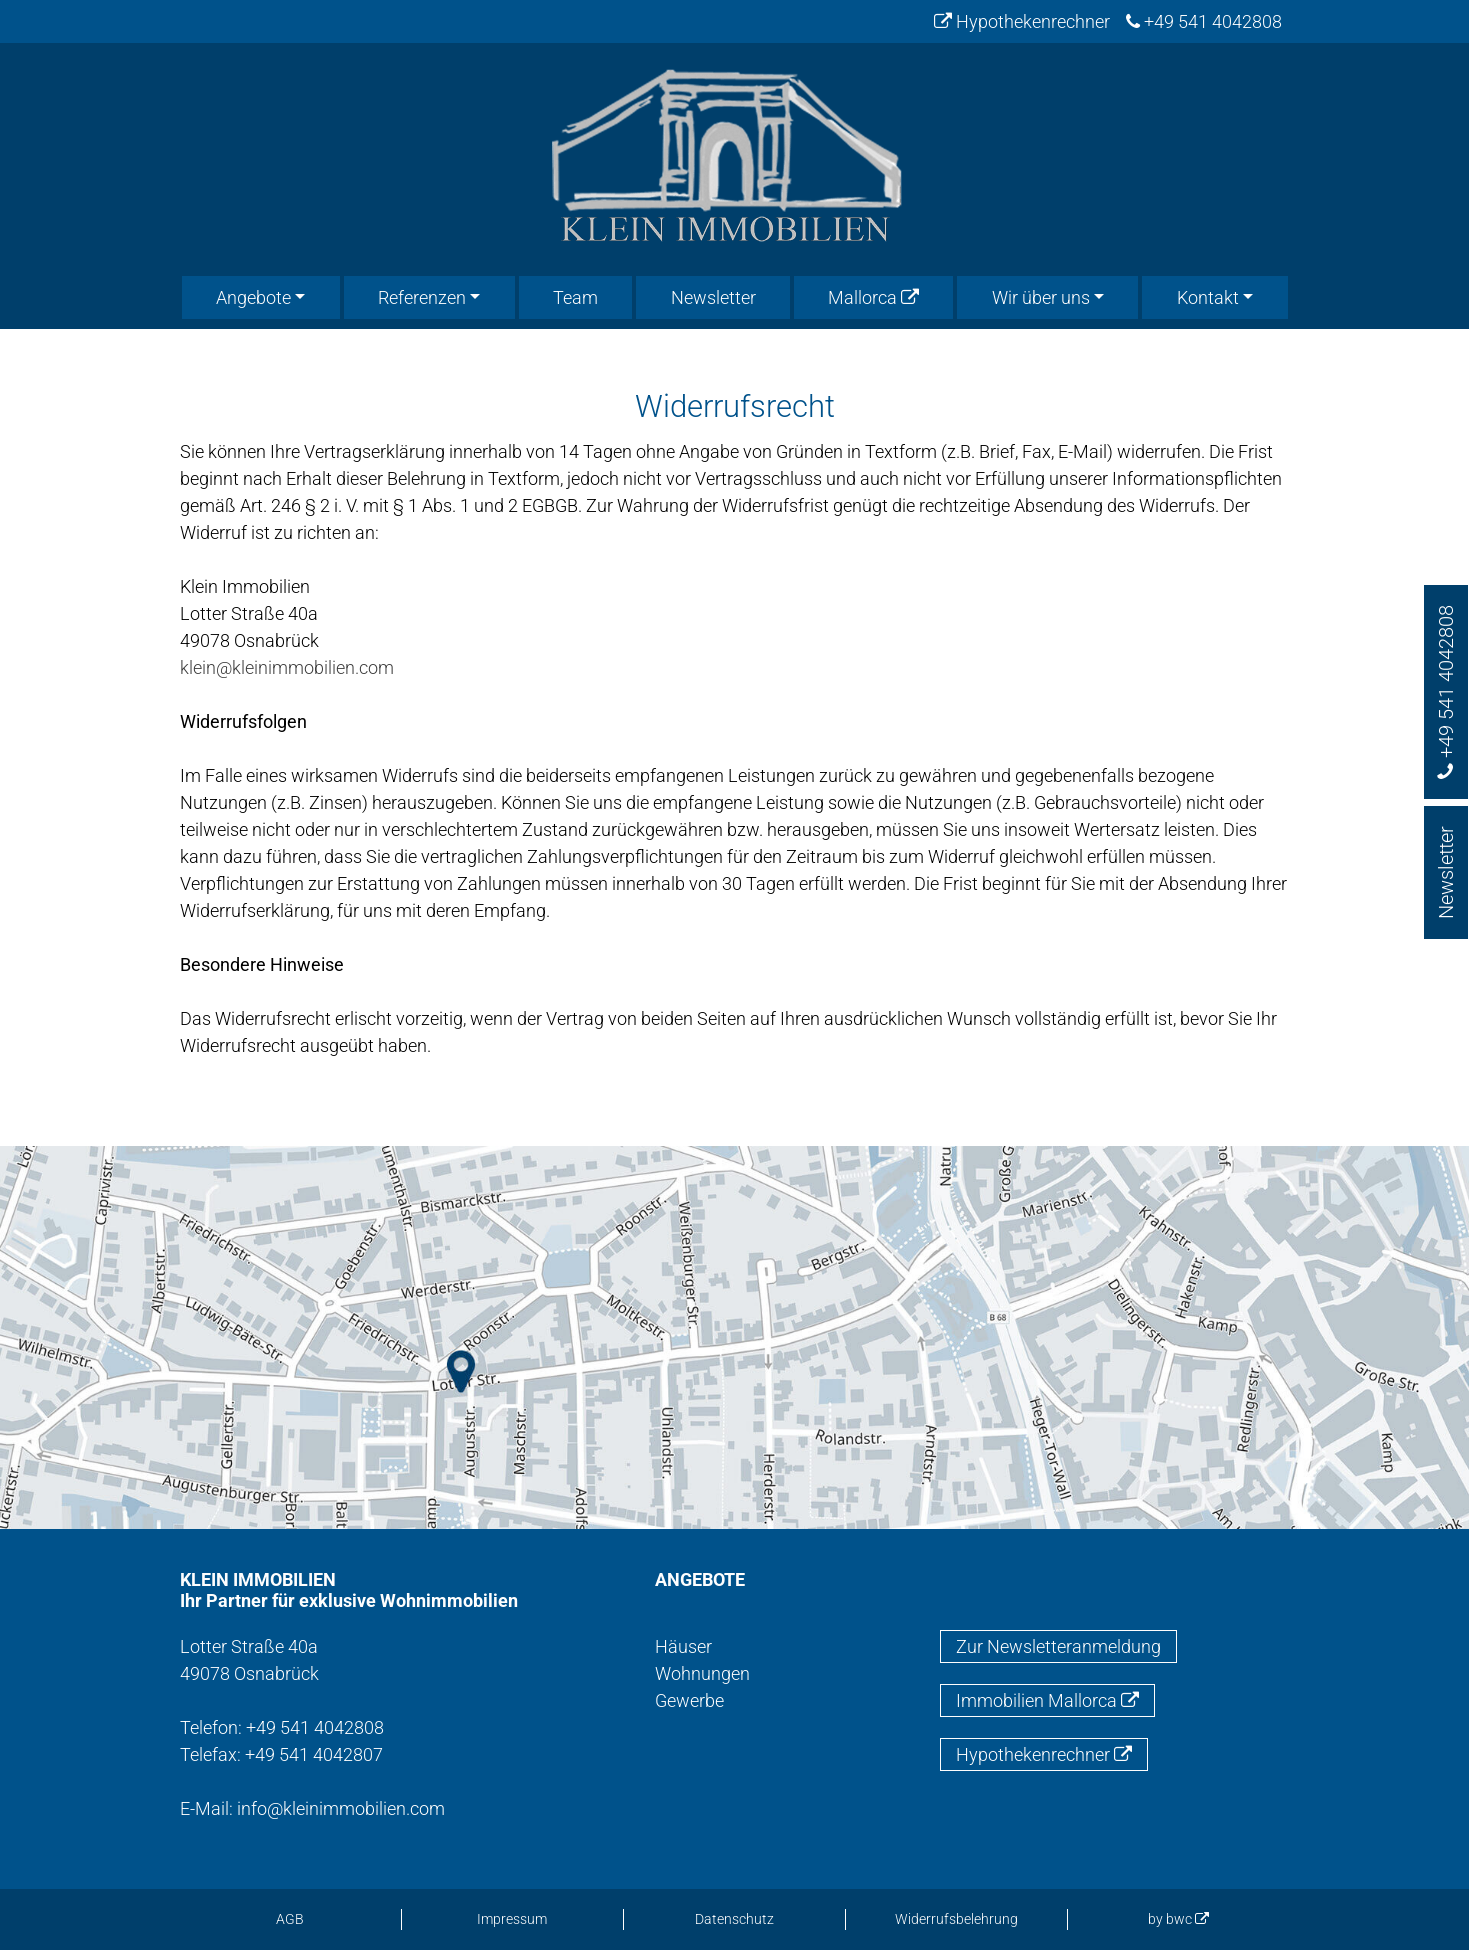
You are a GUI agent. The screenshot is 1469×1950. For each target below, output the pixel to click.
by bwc (1178, 1919)
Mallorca (873, 297)
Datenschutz (734, 1919)
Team (575, 297)
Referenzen (422, 297)
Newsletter (713, 297)
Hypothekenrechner (1022, 21)
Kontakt (1208, 297)
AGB (290, 1919)
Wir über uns (1041, 297)
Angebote (253, 297)
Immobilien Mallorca (1047, 1700)
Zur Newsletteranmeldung (1058, 1646)
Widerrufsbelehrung (956, 1919)
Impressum (512, 1919)
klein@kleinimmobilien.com (287, 667)
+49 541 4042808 (1204, 21)
